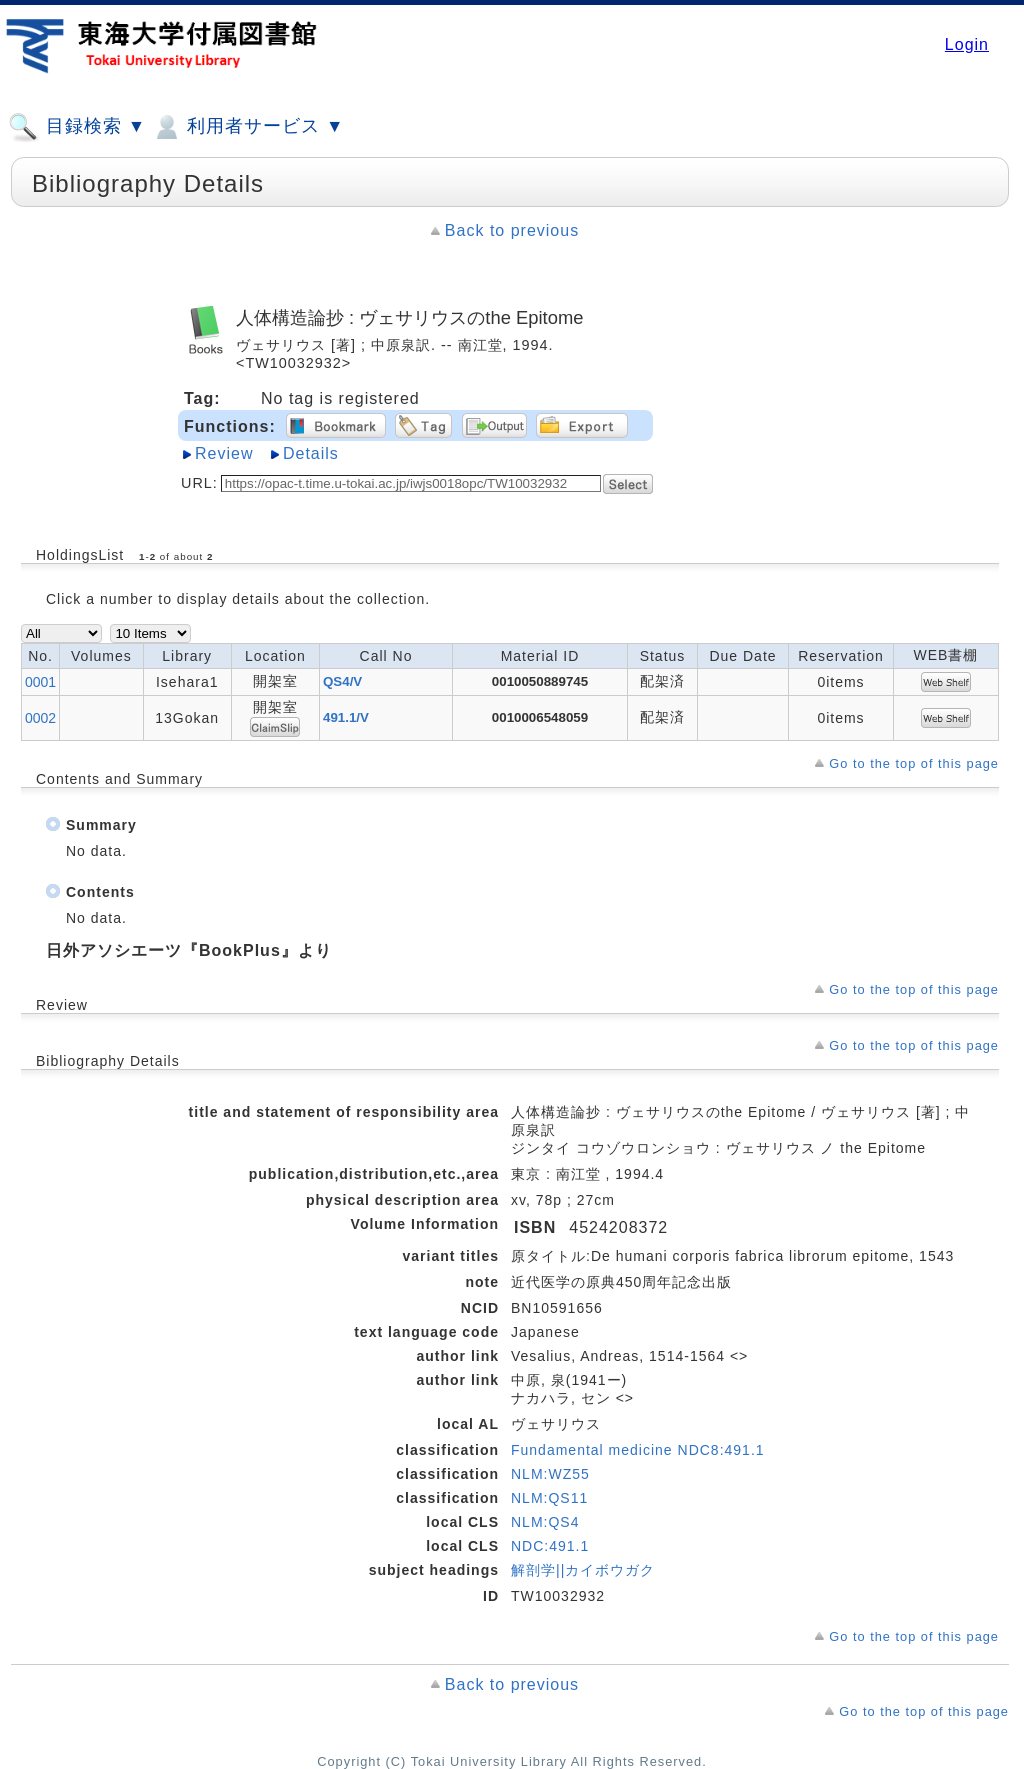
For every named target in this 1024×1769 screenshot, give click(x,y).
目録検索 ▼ (77, 127)
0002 (40, 718)
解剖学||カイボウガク (583, 1570)
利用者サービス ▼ (247, 127)
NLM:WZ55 (550, 1474)
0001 (40, 682)
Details (311, 453)
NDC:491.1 (550, 1546)
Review (224, 453)
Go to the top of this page (914, 763)
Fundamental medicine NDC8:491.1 (638, 1450)
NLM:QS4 (545, 1522)
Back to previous (512, 230)
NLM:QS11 (549, 1498)
